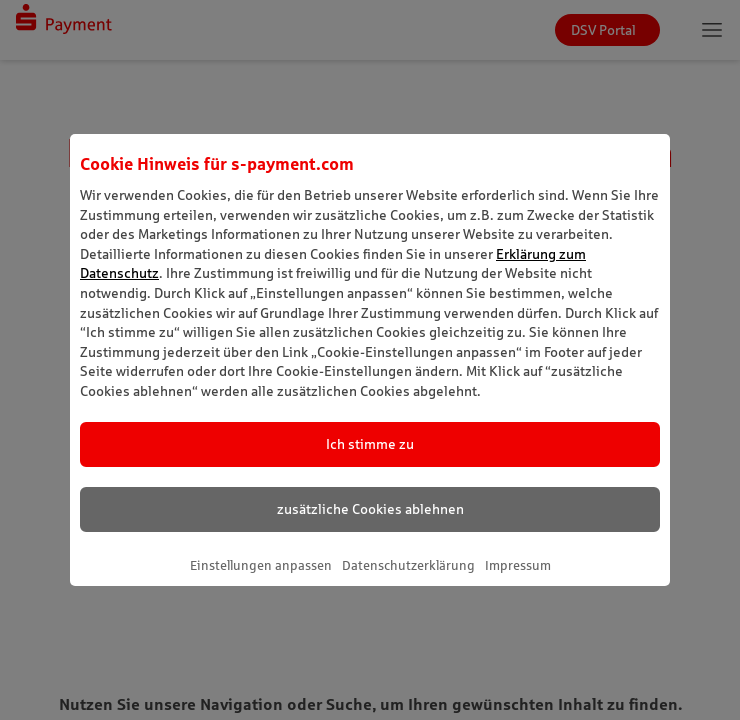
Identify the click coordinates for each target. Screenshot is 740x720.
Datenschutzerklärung (408, 565)
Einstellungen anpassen (261, 565)
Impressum (518, 565)
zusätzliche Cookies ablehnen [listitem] (370, 509)
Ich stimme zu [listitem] (370, 444)
